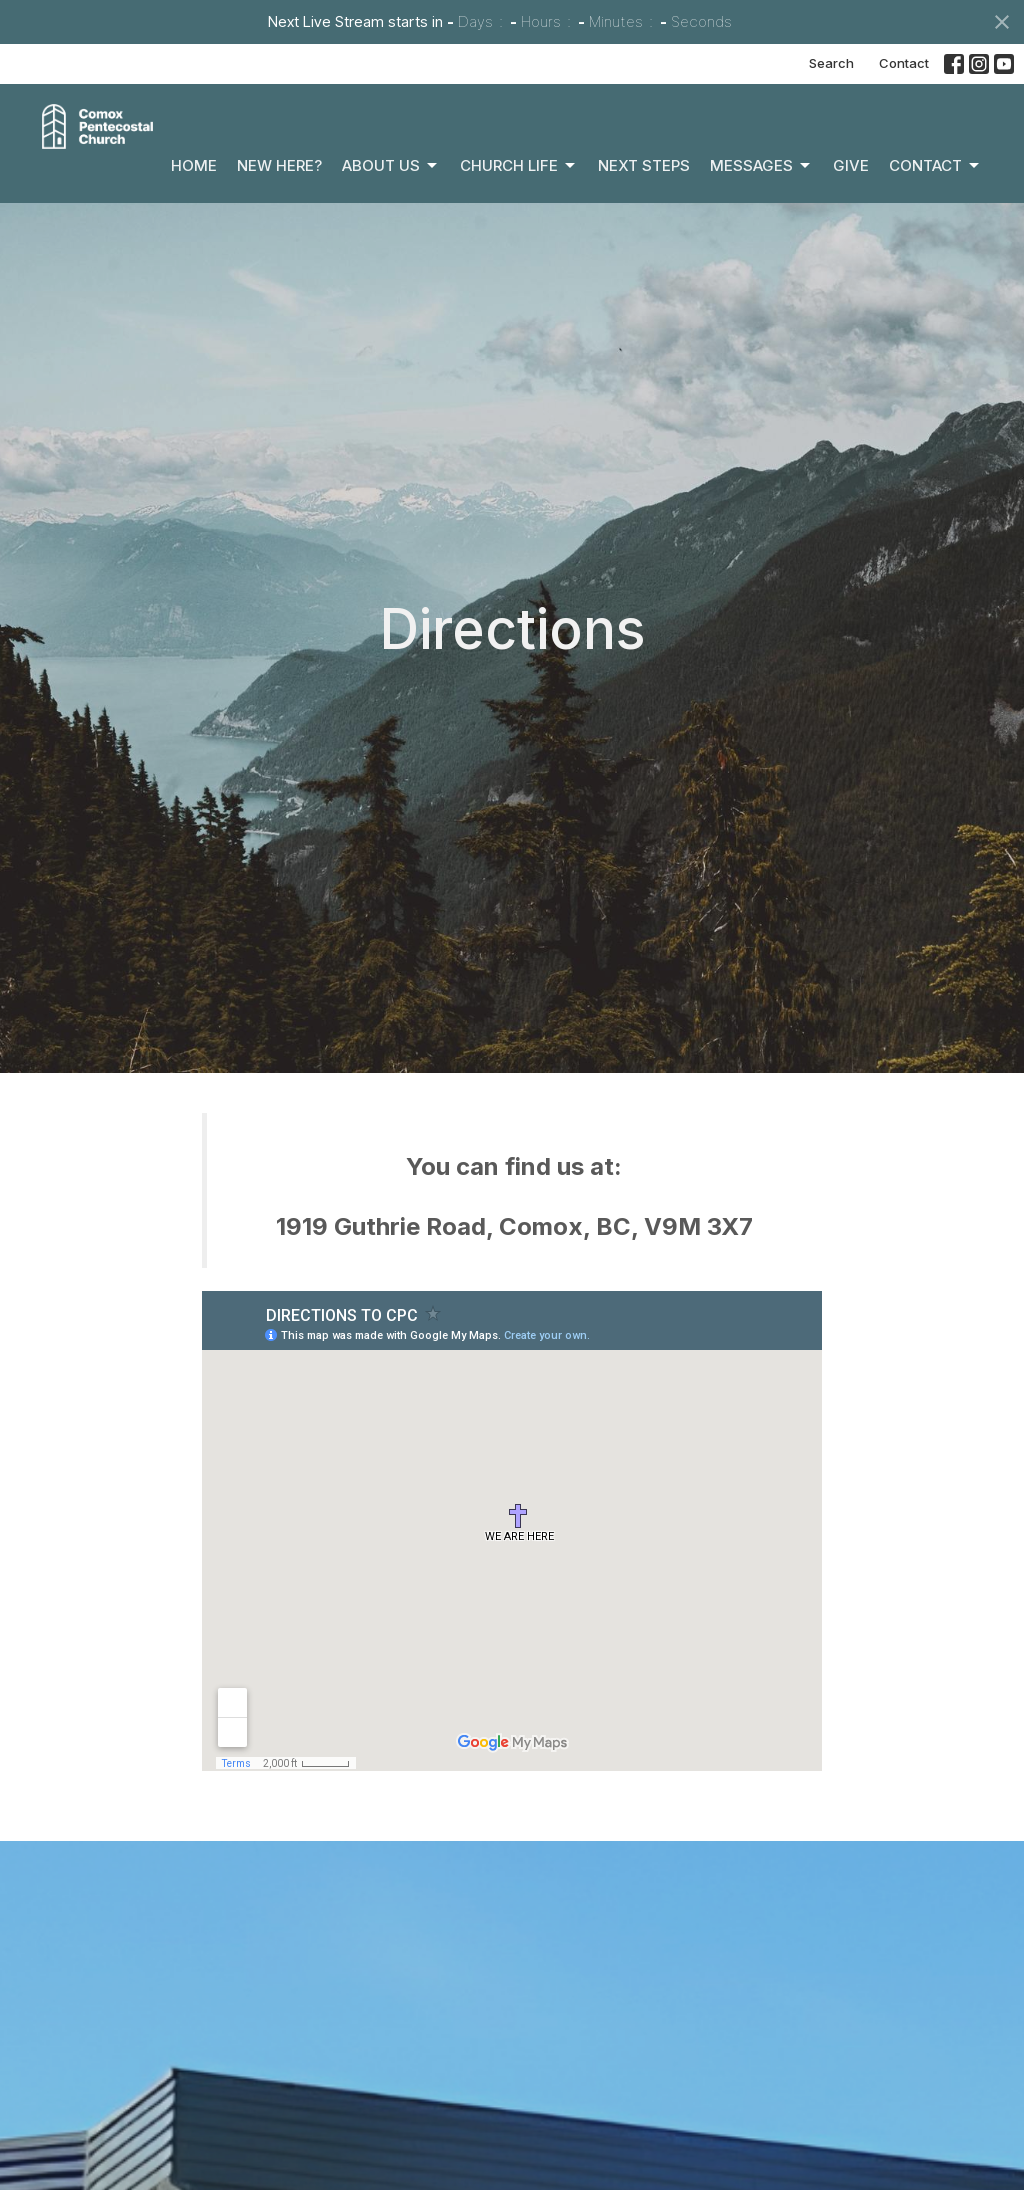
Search (831, 63)
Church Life (519, 166)
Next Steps (644, 165)
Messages (761, 166)
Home (194, 165)
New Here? (279, 165)
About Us (391, 166)
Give (851, 165)
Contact (904, 63)
